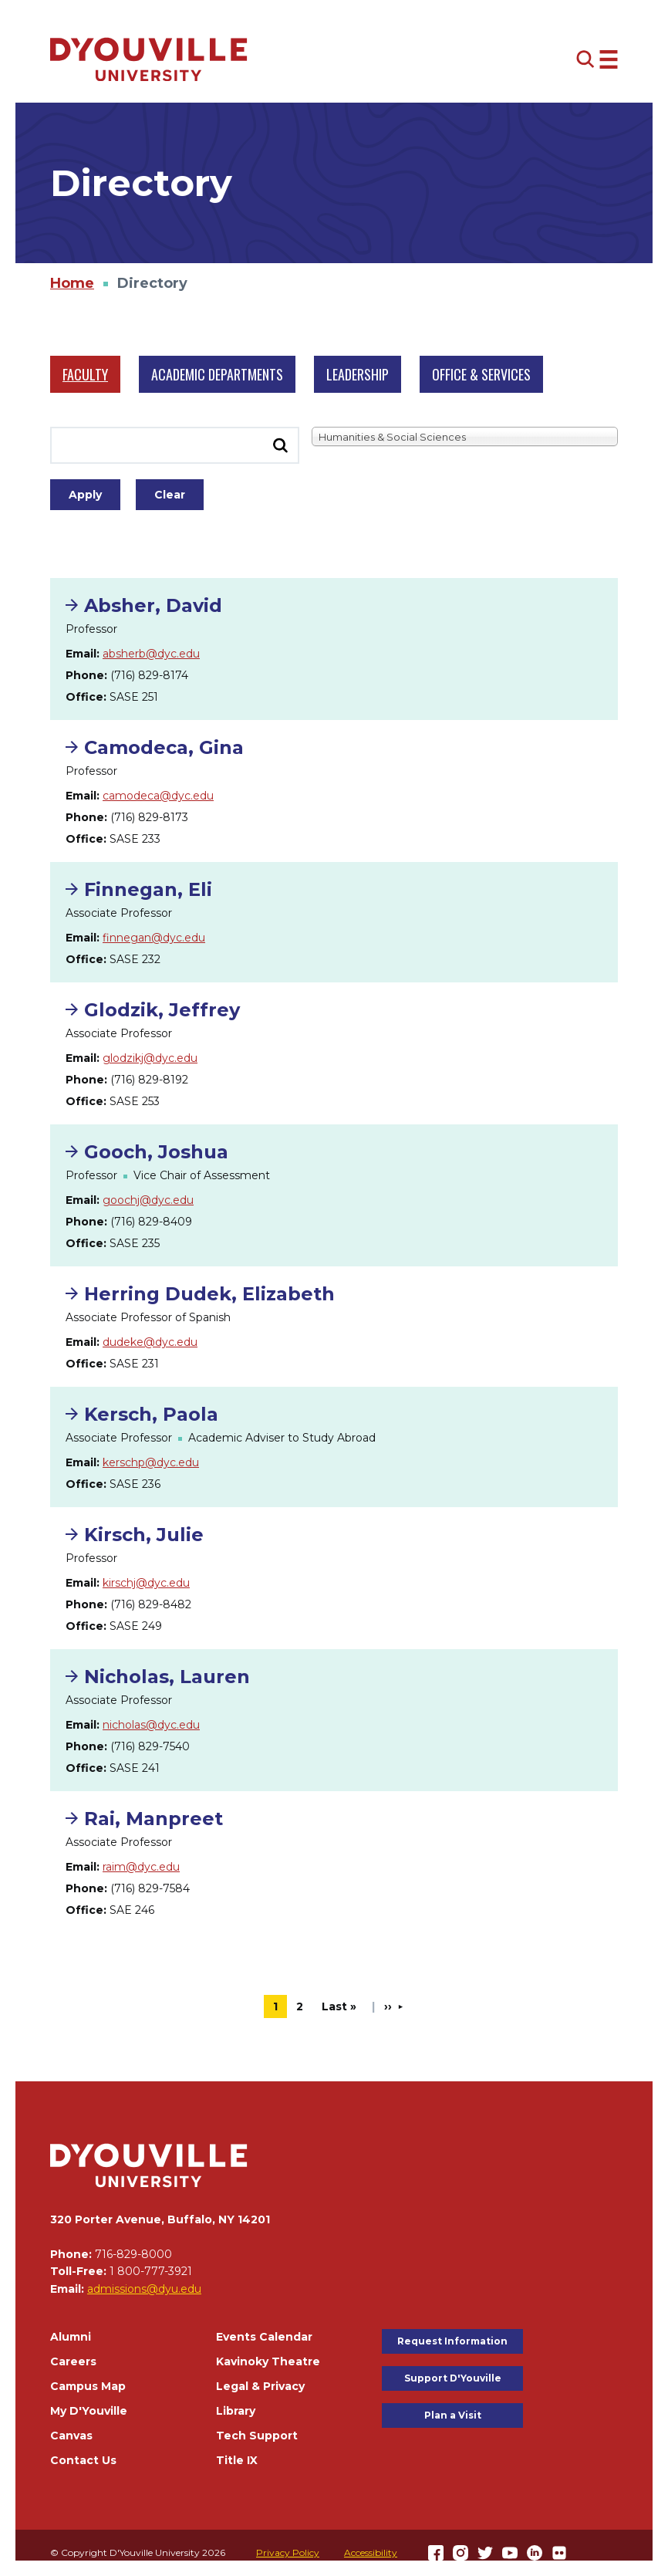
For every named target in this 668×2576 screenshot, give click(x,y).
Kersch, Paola (151, 1414)
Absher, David (153, 605)
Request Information (452, 2341)
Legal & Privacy (260, 2386)
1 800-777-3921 (151, 2271)
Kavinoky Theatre (268, 2361)
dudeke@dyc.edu (150, 1342)
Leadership (357, 374)
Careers (73, 2361)
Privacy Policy (287, 2552)
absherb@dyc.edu (151, 654)
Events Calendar (264, 2337)
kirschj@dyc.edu (146, 1583)
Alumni (70, 2337)
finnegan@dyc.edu (154, 938)
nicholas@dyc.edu (151, 1725)
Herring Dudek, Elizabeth (209, 1294)
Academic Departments (217, 374)
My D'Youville (88, 2411)
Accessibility (370, 2552)
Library (235, 2411)
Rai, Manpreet (153, 1818)
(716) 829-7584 (150, 1888)
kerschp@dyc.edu (151, 1462)
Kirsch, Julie (144, 1534)
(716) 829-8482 (150, 1604)
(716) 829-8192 (149, 1080)
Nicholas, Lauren (167, 1676)
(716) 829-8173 (149, 817)
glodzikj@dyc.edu (150, 1058)
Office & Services (481, 374)
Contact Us (83, 2460)
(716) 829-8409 (151, 1222)
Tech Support (257, 2435)
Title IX (237, 2460)
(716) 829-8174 (149, 675)
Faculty (85, 374)
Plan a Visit (452, 2415)
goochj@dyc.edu (148, 1200)
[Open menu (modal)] (597, 59)
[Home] (149, 59)
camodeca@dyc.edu (158, 796)
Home (72, 283)
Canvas (71, 2435)
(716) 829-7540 (150, 1746)
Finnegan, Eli (148, 889)
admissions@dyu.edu (144, 2289)
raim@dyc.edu (141, 1867)
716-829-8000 (133, 2254)
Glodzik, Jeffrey (162, 1010)
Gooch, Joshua (156, 1152)
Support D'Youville (452, 2378)
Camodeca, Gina (164, 747)
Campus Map (88, 2386)
